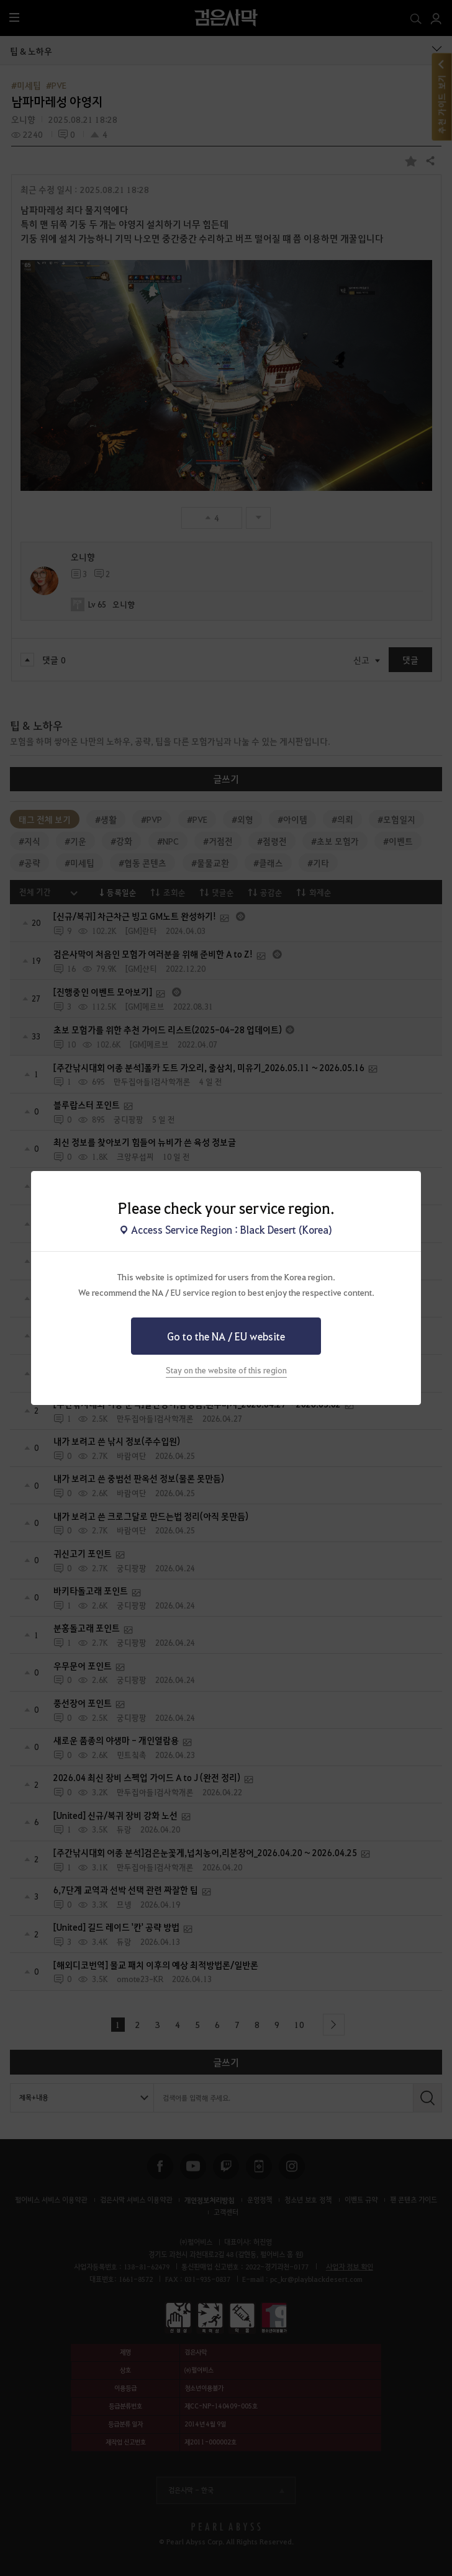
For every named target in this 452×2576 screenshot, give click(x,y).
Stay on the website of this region (226, 1370)
